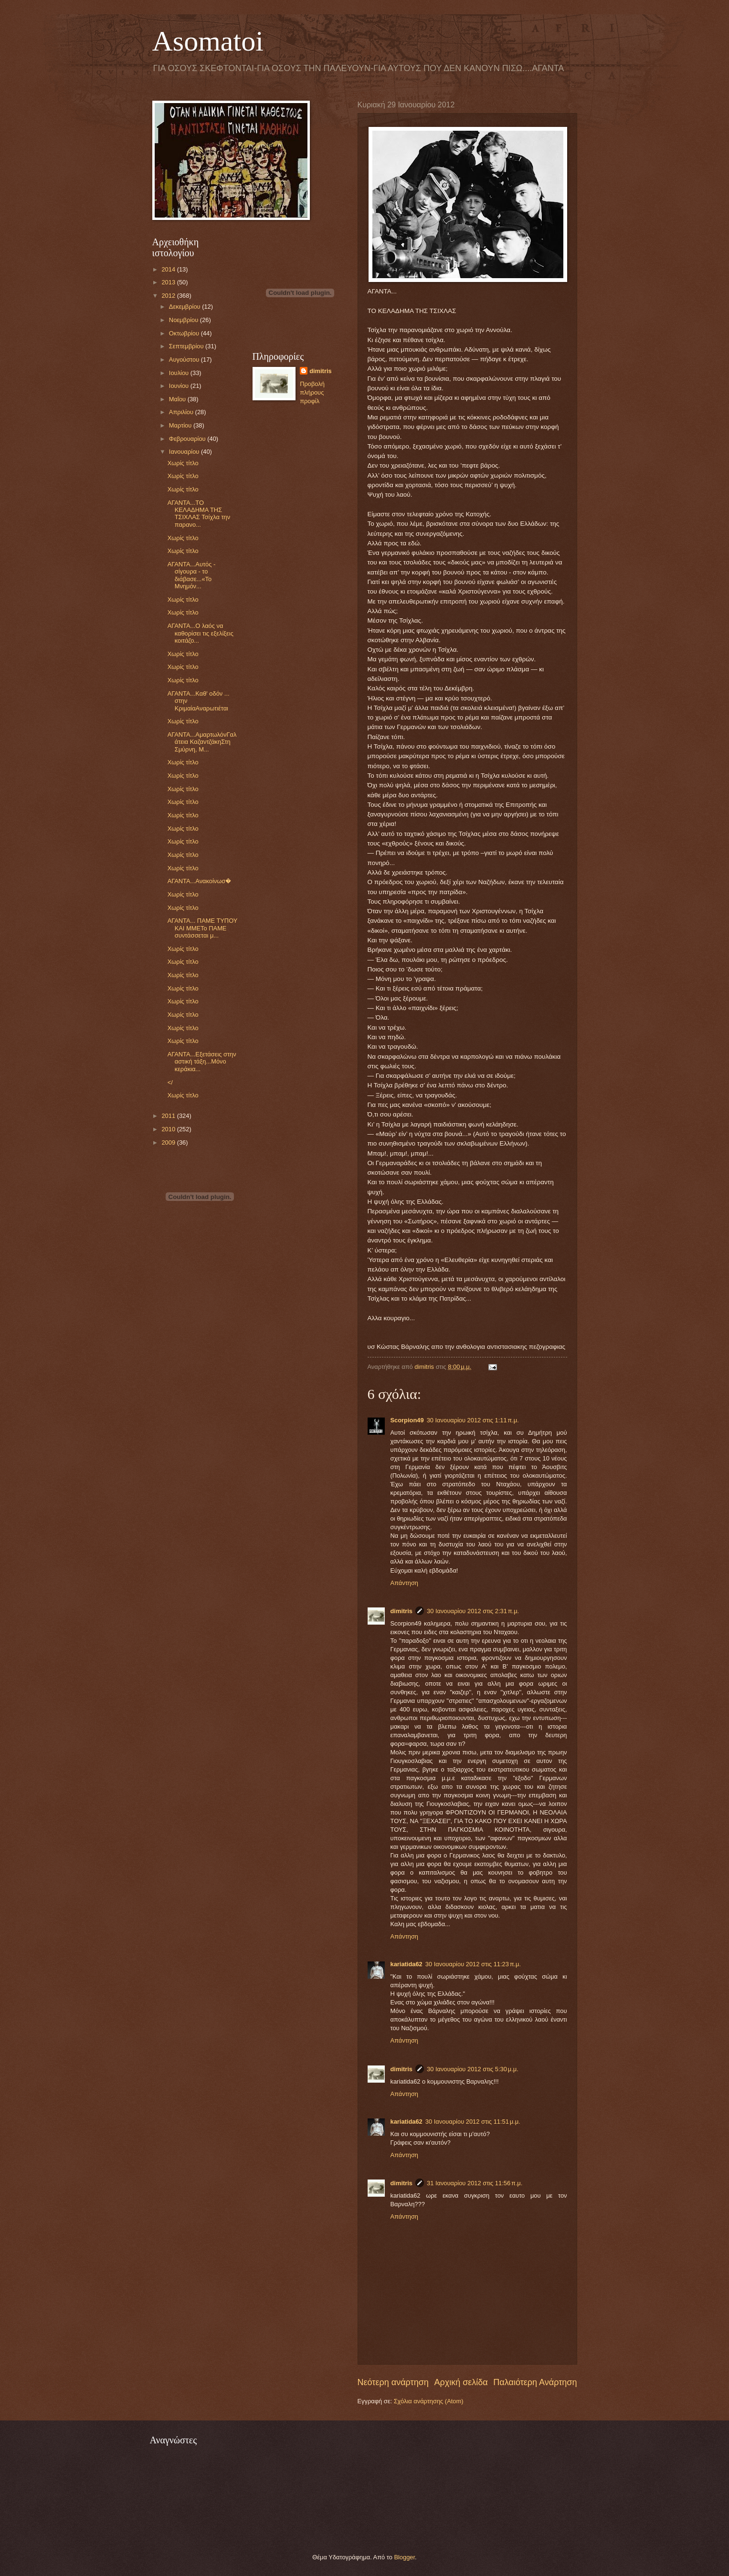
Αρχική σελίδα (460, 2382)
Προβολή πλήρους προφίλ (312, 392)
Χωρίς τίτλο (183, 463)
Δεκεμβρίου (185, 306)
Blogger (404, 2557)
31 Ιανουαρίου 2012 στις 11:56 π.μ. (474, 2183)
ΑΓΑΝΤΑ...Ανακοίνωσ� (199, 881)
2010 (169, 1129)
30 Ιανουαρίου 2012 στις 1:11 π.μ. (473, 1420)
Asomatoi (208, 41)
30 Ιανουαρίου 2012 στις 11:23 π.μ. (473, 1964)
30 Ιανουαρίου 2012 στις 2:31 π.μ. (473, 1611)
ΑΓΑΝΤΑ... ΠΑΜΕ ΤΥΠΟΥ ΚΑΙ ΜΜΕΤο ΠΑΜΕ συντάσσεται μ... (202, 928)
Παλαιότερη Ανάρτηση (535, 2382)
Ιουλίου (179, 372)
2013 (169, 282)
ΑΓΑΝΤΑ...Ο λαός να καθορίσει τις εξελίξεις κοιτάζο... (200, 633)
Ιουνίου (179, 385)
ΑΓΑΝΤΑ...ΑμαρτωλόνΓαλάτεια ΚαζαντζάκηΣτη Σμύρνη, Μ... (202, 742)
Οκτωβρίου (185, 333)
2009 (169, 1142)
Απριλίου (182, 412)
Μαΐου (178, 399)
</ (170, 1082)
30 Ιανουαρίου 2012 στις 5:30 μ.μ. (472, 2069)
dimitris (402, 1611)
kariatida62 (407, 1964)
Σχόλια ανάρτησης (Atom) (429, 2401)
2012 (169, 295)
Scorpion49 (407, 1420)
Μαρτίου (181, 425)
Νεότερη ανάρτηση (393, 2382)
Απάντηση (405, 1582)
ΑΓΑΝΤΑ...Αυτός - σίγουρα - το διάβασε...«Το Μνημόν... (192, 575)
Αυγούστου (185, 359)
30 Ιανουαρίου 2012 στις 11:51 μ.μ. (472, 2121)
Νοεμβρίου (184, 319)
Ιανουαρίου (185, 451)
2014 (169, 269)
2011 (169, 1115)
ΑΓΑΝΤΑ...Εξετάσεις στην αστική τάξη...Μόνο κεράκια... (202, 1062)
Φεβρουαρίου (188, 438)
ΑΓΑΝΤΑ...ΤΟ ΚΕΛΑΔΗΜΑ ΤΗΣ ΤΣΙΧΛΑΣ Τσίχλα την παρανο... (199, 513)
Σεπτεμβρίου (187, 346)
